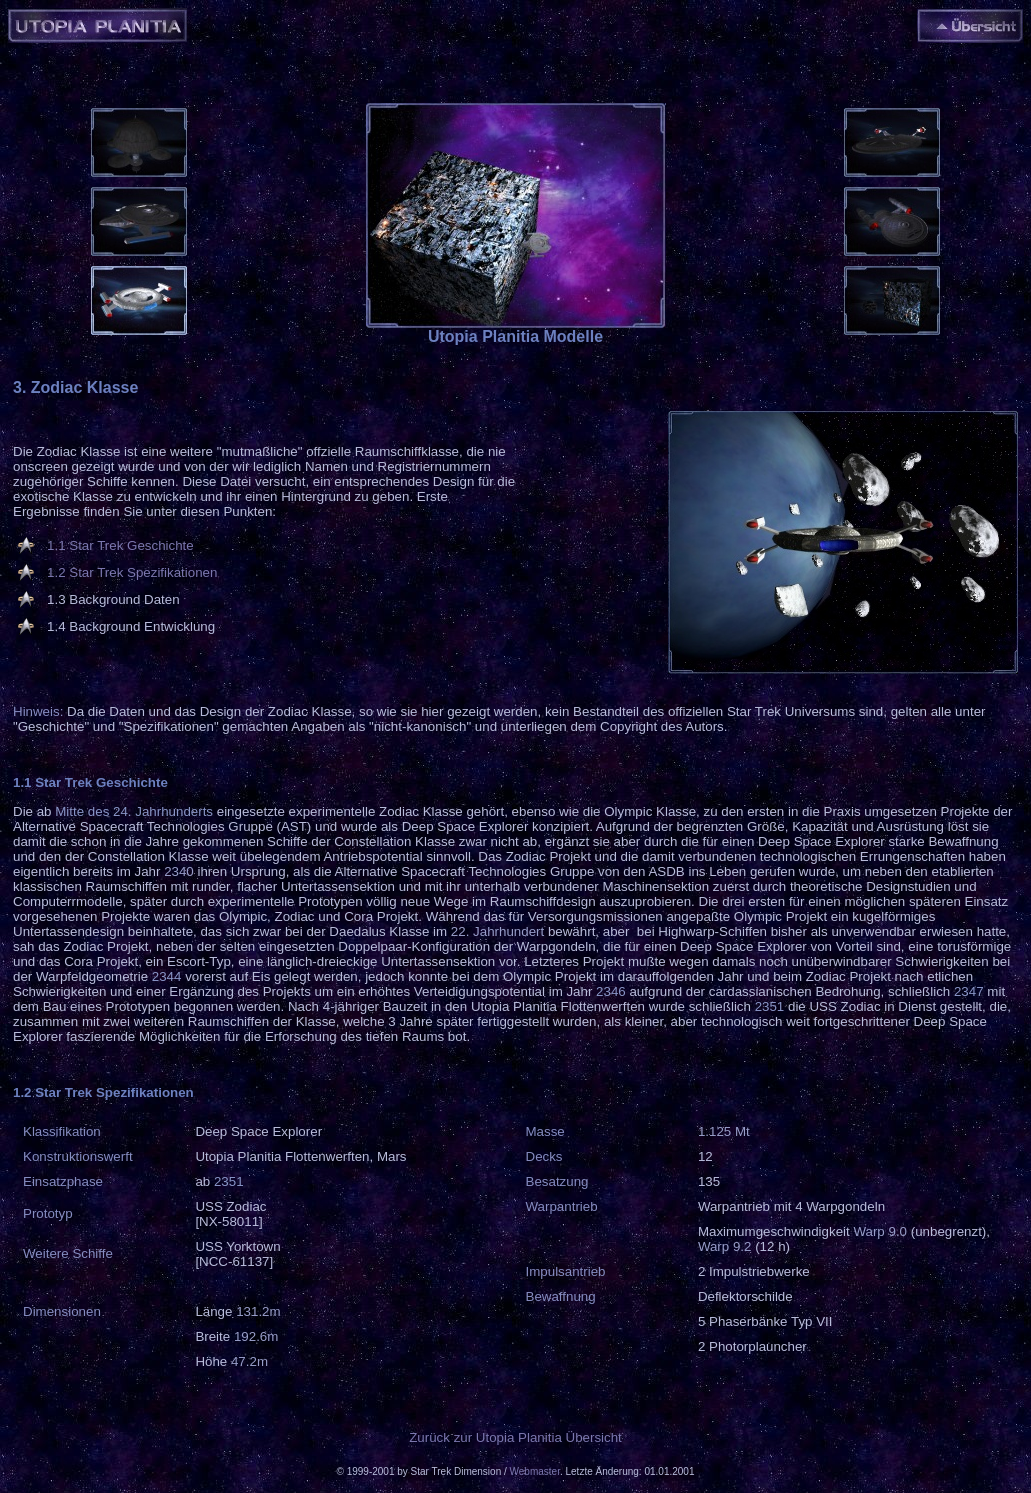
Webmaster (535, 1471)
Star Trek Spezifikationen (143, 572)
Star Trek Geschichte (131, 545)
